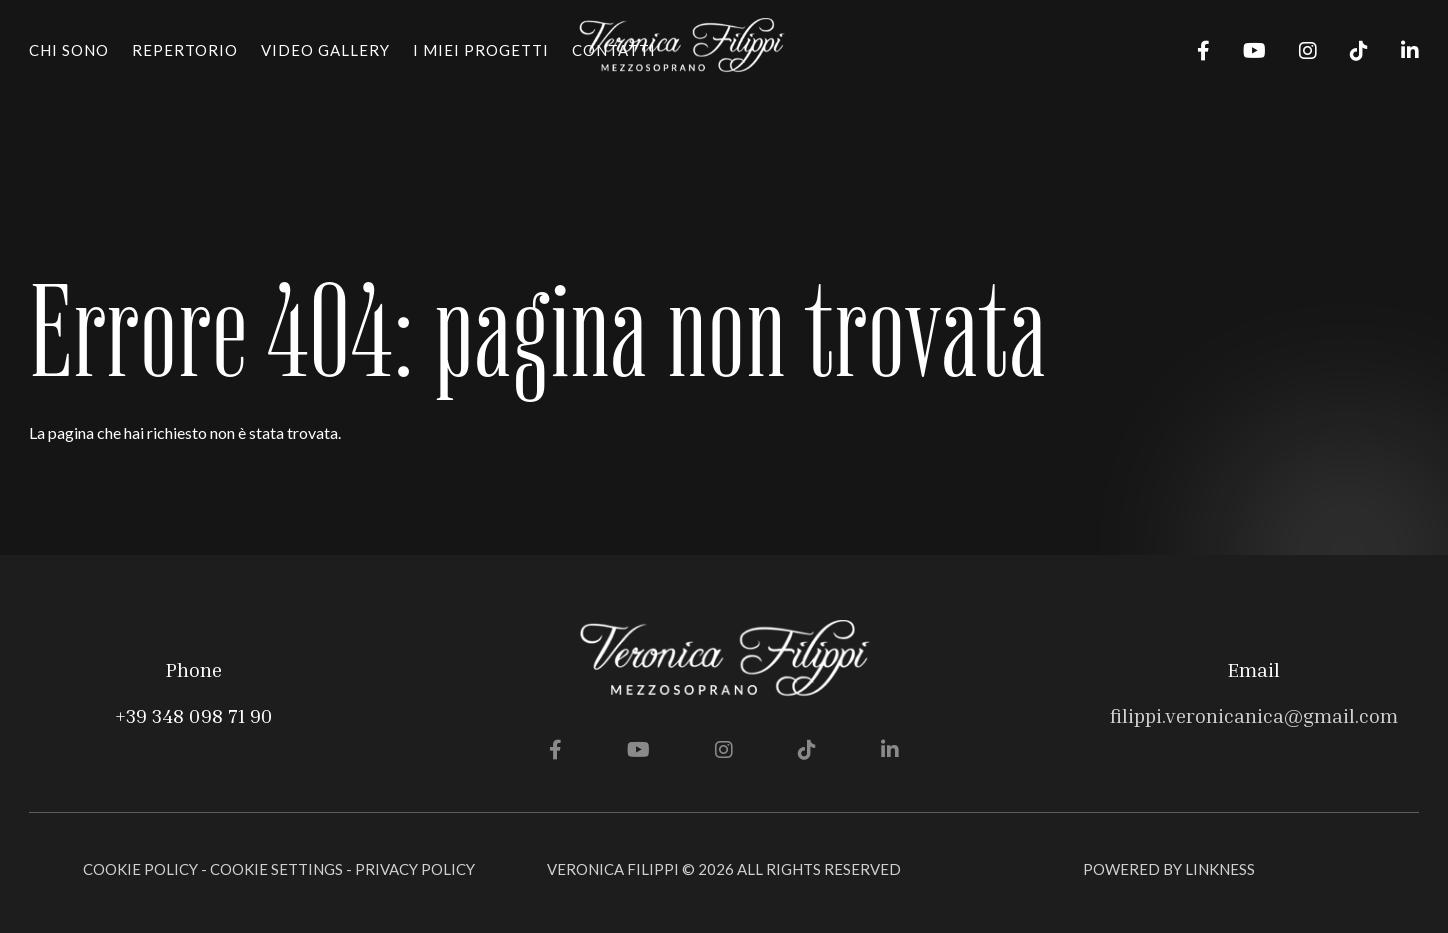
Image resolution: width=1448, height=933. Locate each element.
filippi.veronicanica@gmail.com (1254, 715)
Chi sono (69, 50)
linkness (1220, 869)
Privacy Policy (415, 869)
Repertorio (185, 50)
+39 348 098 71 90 (194, 715)
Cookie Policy (140, 869)
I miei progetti (481, 50)
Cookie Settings (276, 869)
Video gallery (325, 50)
